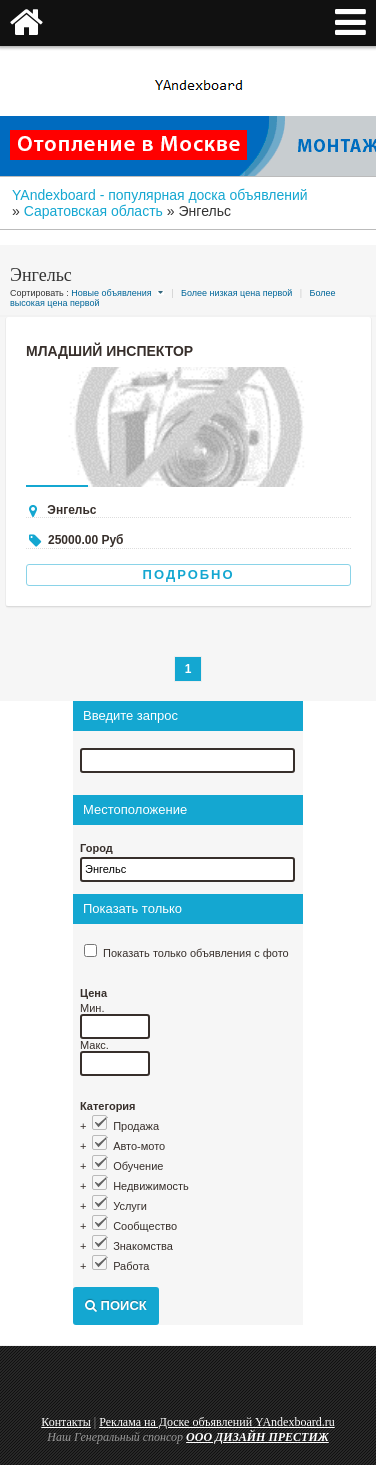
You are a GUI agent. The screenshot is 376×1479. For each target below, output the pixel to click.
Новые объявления (111, 293)
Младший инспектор (109, 351)
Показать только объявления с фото (196, 953)
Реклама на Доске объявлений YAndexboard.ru (217, 1422)
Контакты (66, 1422)
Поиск (116, 1305)
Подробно (189, 574)
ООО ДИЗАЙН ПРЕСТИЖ (257, 1437)
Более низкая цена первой (236, 293)
